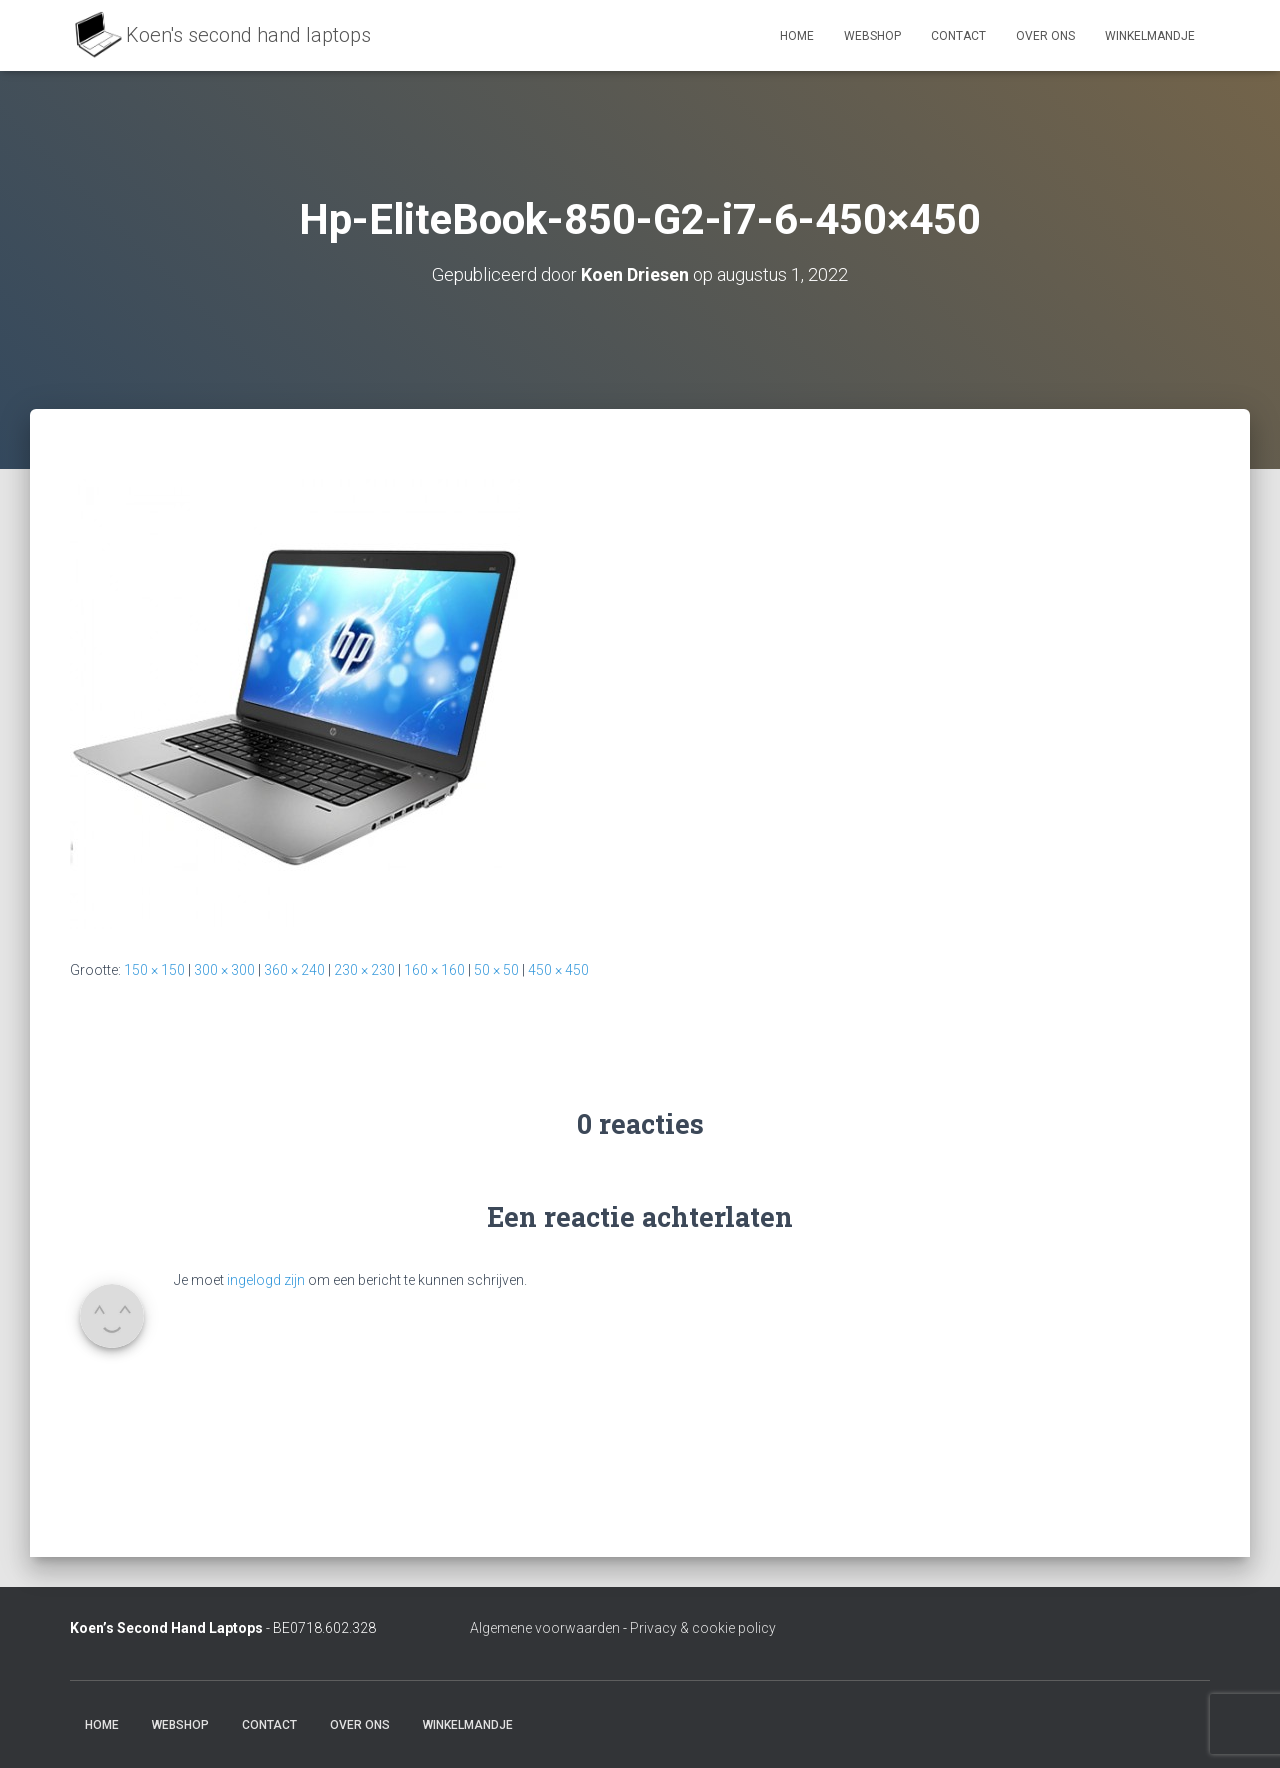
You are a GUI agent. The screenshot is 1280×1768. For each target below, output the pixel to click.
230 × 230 (364, 970)
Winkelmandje (1150, 36)
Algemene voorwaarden (545, 1628)
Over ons (1045, 36)
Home (797, 36)
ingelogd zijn (266, 1280)
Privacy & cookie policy (703, 1628)
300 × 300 (224, 970)
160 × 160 (434, 970)
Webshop (872, 36)
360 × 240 (294, 970)
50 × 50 (496, 970)
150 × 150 (154, 970)
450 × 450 (558, 970)
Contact (958, 36)
